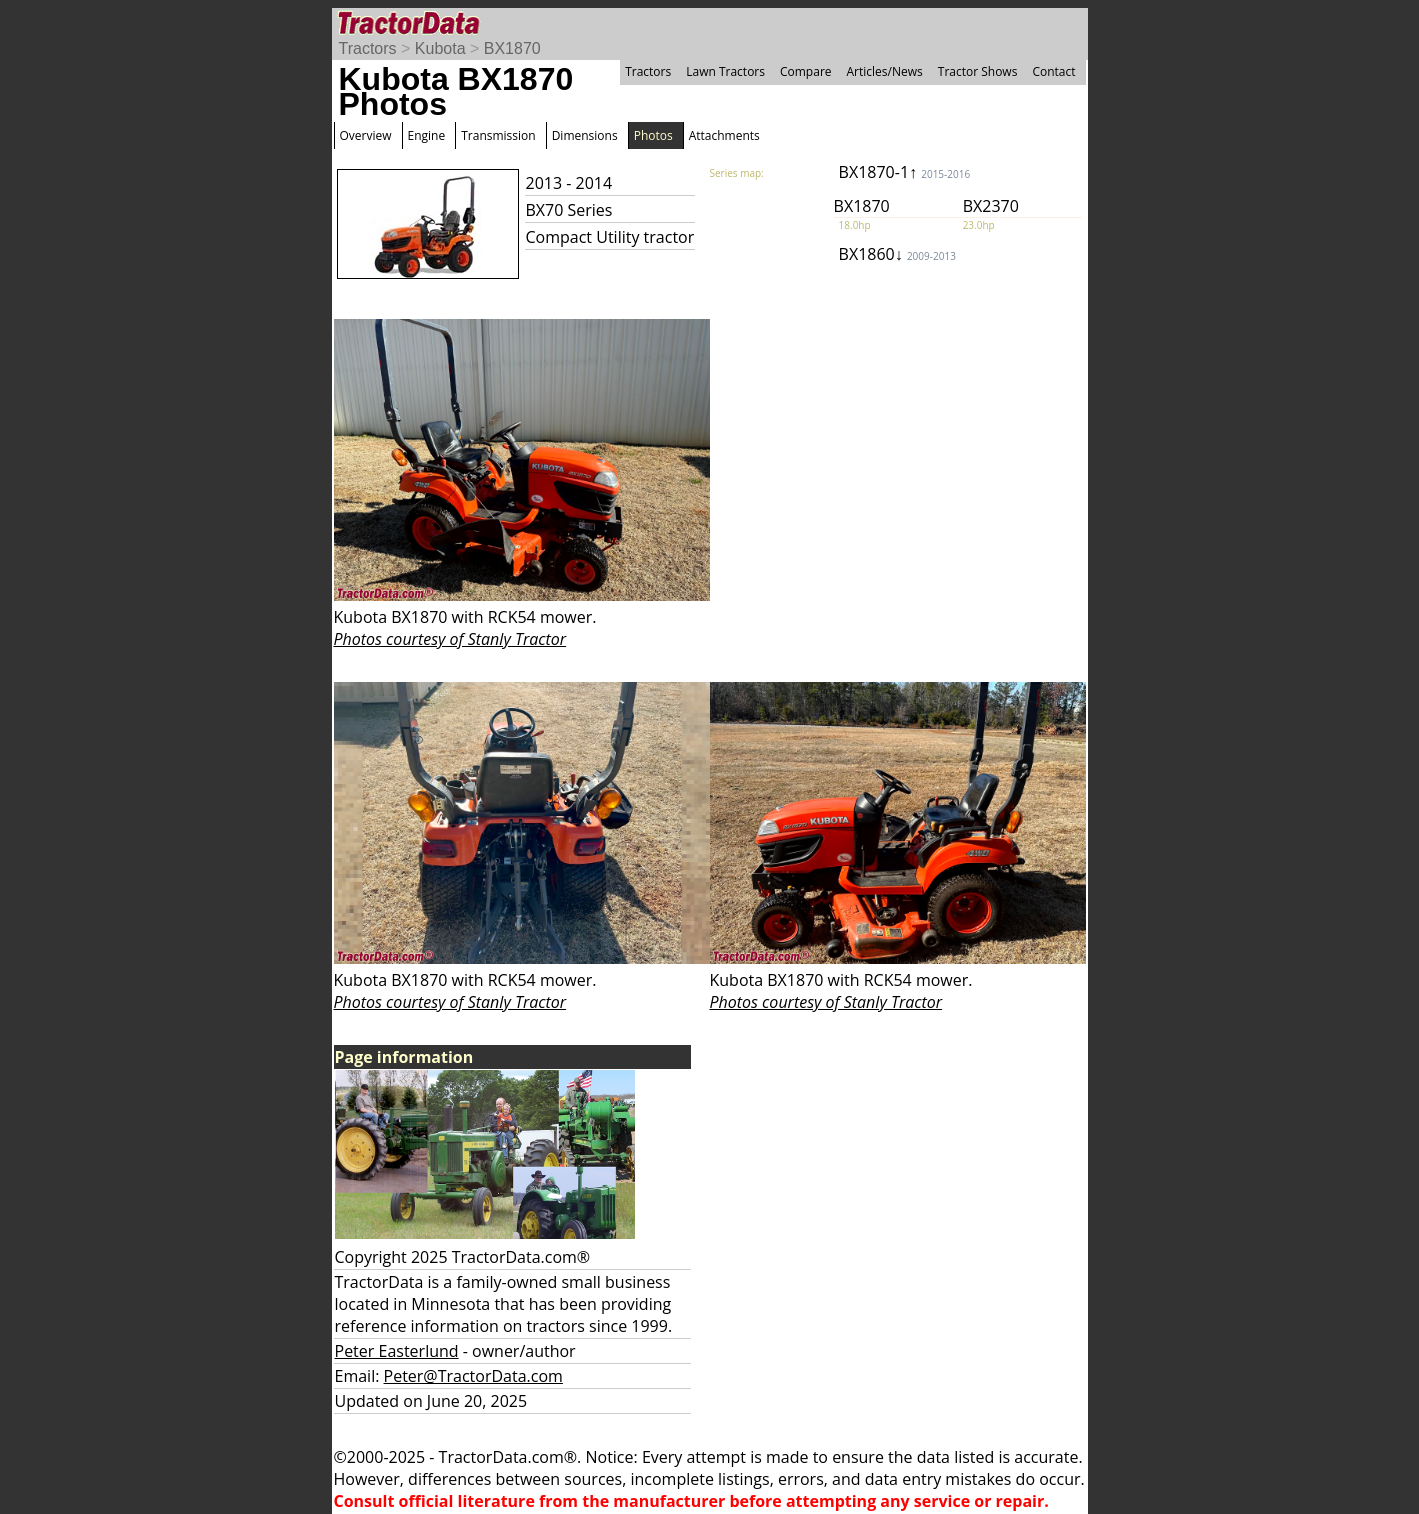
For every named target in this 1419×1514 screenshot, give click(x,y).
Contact (1053, 71)
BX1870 (512, 48)
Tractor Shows (978, 71)
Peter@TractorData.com (473, 1376)
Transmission (498, 135)
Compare (806, 71)
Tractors (368, 48)
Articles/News (885, 71)
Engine (427, 135)
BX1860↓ (897, 254)
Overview (366, 135)
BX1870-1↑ (905, 172)
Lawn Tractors (725, 71)
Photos (653, 135)
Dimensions (585, 135)
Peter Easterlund (397, 1351)
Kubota (440, 48)
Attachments (724, 135)
